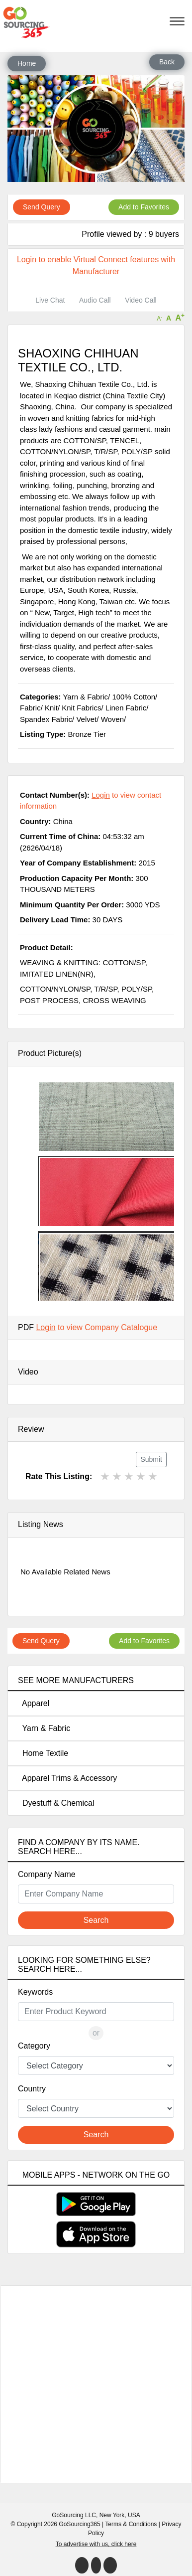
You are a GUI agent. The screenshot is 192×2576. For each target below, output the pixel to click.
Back (167, 62)
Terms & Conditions (131, 2524)
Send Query (41, 207)
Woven (112, 719)
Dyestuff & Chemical (56, 1803)
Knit (51, 707)
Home (26, 63)
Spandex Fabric (46, 719)
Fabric (30, 707)
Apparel (33, 1703)
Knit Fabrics (81, 707)
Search (96, 1920)
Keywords (35, 1992)
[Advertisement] (98, 2384)
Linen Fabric (126, 707)
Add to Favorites (143, 207)
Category (34, 2046)
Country (32, 2088)
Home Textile (43, 1753)
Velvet (86, 719)
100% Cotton (133, 696)
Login (26, 259)
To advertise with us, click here (96, 2544)
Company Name (47, 1874)
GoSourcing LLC (74, 2515)
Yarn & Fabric (44, 1728)
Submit (151, 1459)
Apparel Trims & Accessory (67, 1778)
